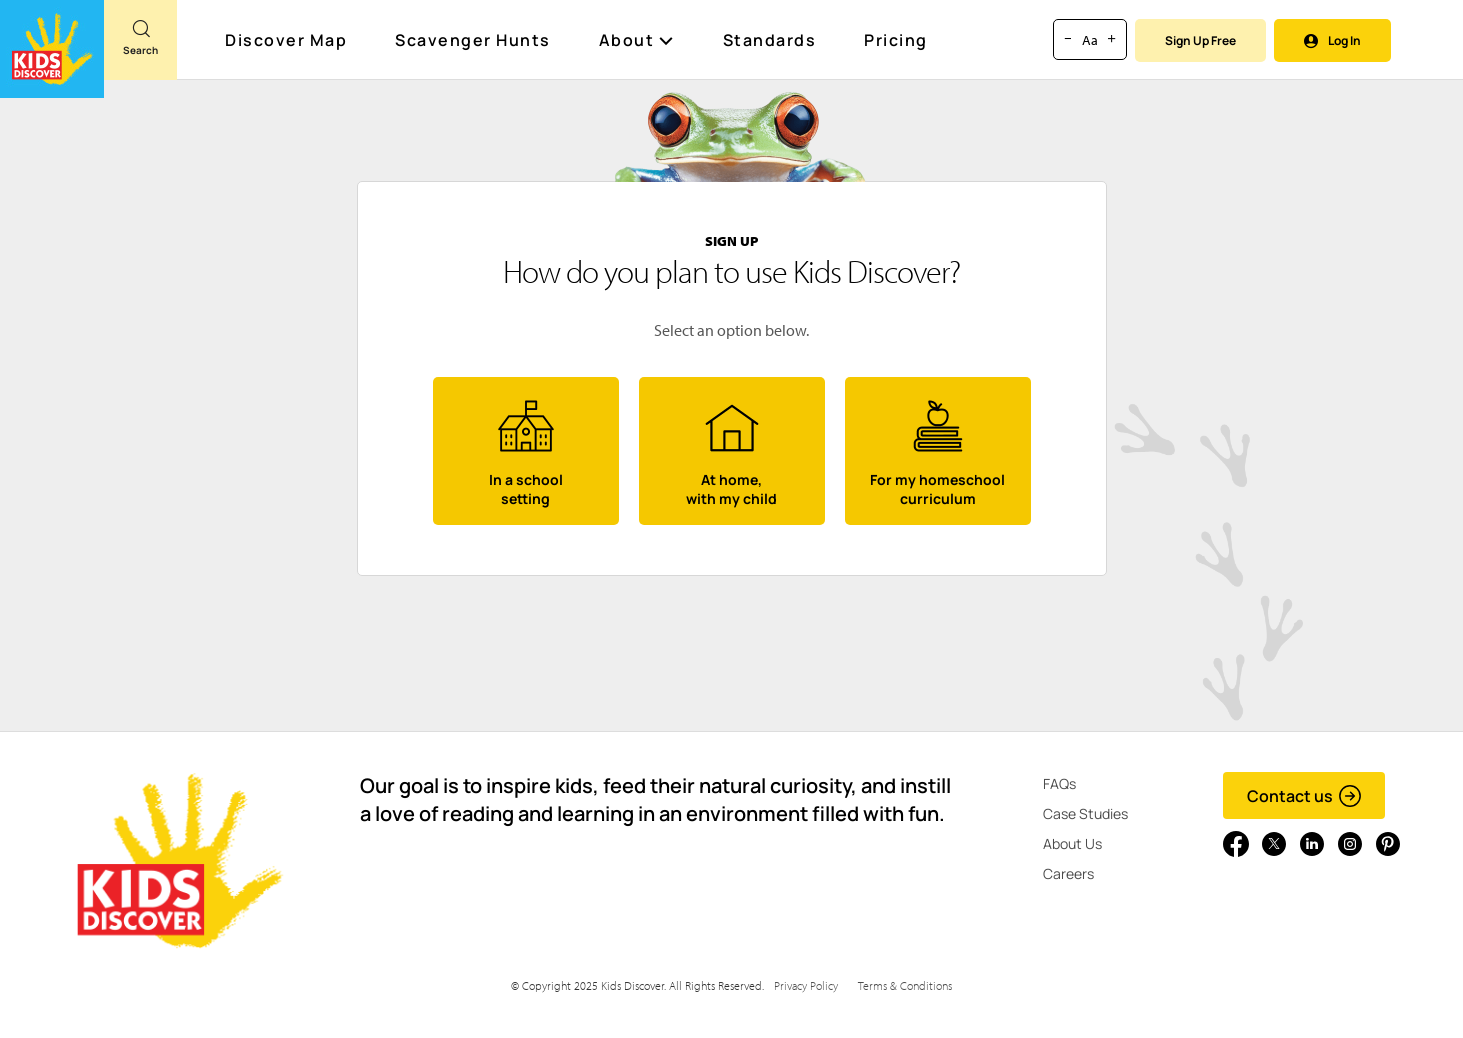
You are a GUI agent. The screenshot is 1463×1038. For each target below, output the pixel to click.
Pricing (896, 40)
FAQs (1059, 783)
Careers (1068, 873)
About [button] (637, 40)
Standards (770, 40)
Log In (1332, 40)
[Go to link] (52, 49)
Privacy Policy (806, 985)
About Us (1072, 843)
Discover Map (288, 40)
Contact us (1304, 796)
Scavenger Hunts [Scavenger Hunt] (474, 41)
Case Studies (1085, 813)
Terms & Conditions (905, 985)
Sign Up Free (1200, 40)
